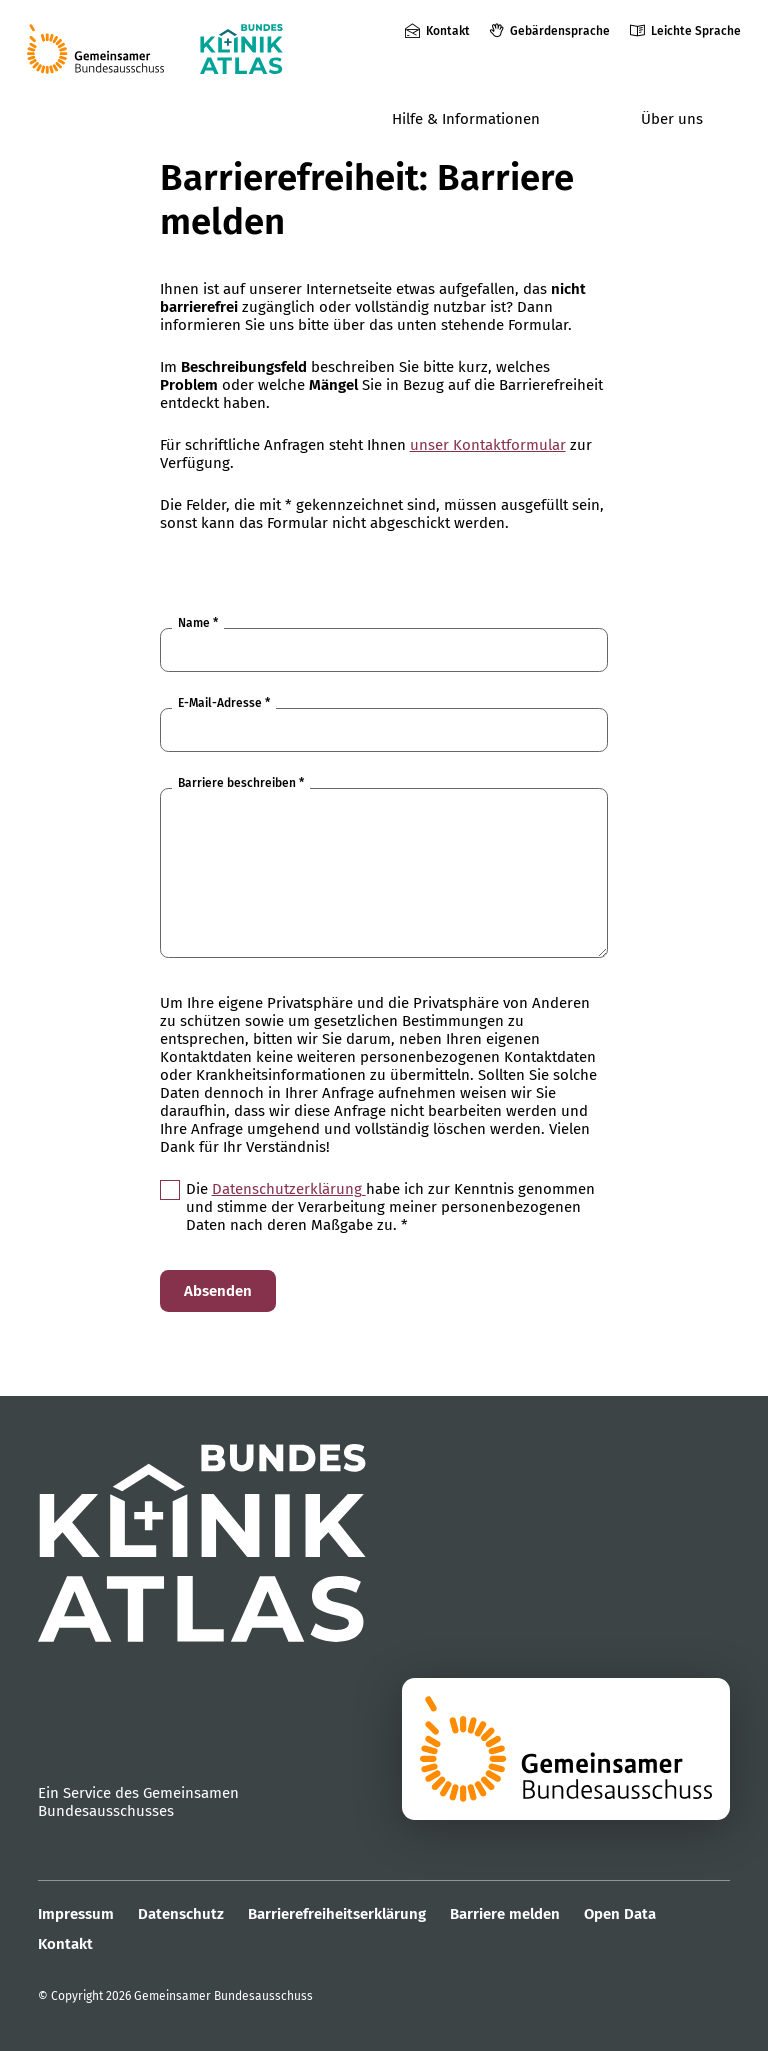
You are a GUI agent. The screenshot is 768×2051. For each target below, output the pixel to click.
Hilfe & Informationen (466, 119)
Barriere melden (505, 1914)
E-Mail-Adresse (224, 703)
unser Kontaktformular (488, 445)
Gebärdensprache (560, 31)
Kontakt (448, 31)
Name (198, 623)
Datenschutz (181, 1914)
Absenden (218, 1291)
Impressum (76, 1914)
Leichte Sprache (696, 31)
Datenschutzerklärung (289, 1189)
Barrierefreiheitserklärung (337, 1914)
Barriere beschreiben (241, 783)
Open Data (620, 1914)
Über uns (672, 119)
